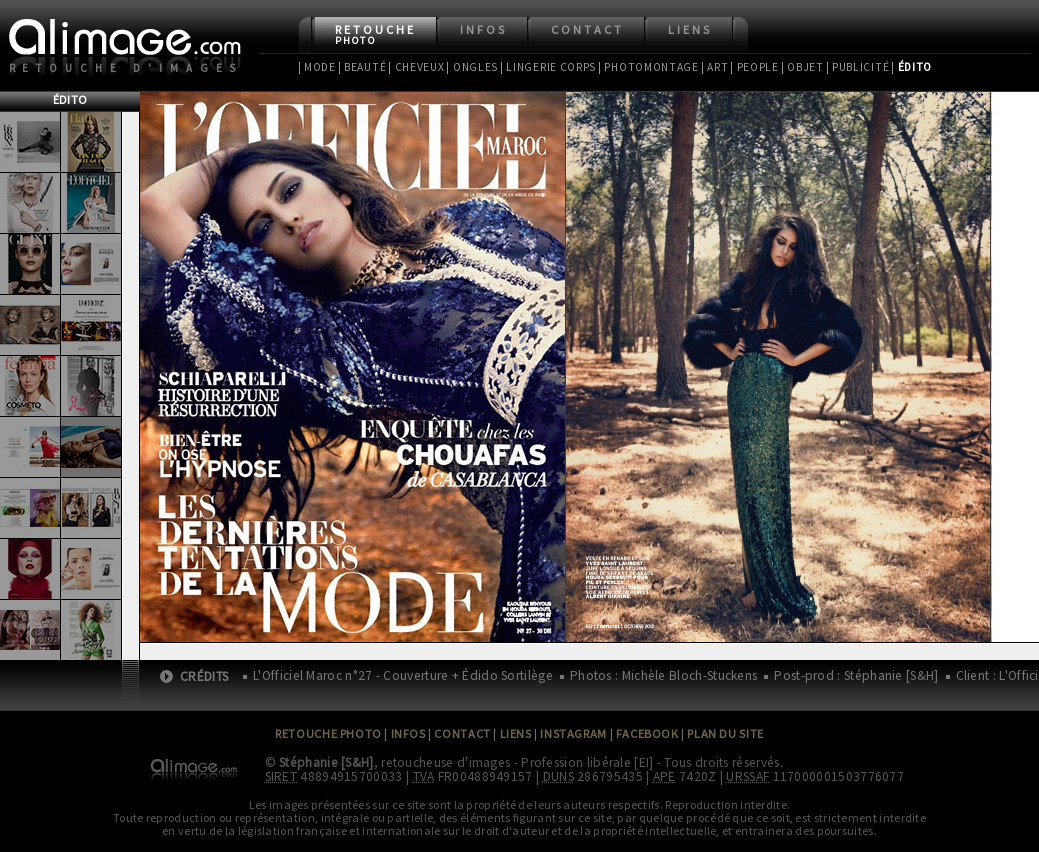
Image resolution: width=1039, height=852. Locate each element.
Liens (690, 29)
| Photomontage (648, 67)
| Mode (317, 67)
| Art (714, 67)
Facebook (647, 733)
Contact (587, 29)
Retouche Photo (328, 733)
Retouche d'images (126, 68)
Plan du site (725, 733)
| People (754, 67)
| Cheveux (416, 67)
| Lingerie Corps (548, 67)
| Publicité (858, 67)
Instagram (573, 733)
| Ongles (472, 67)
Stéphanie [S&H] (326, 762)
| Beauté (362, 67)
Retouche (375, 34)
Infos (483, 29)
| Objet (802, 67)
